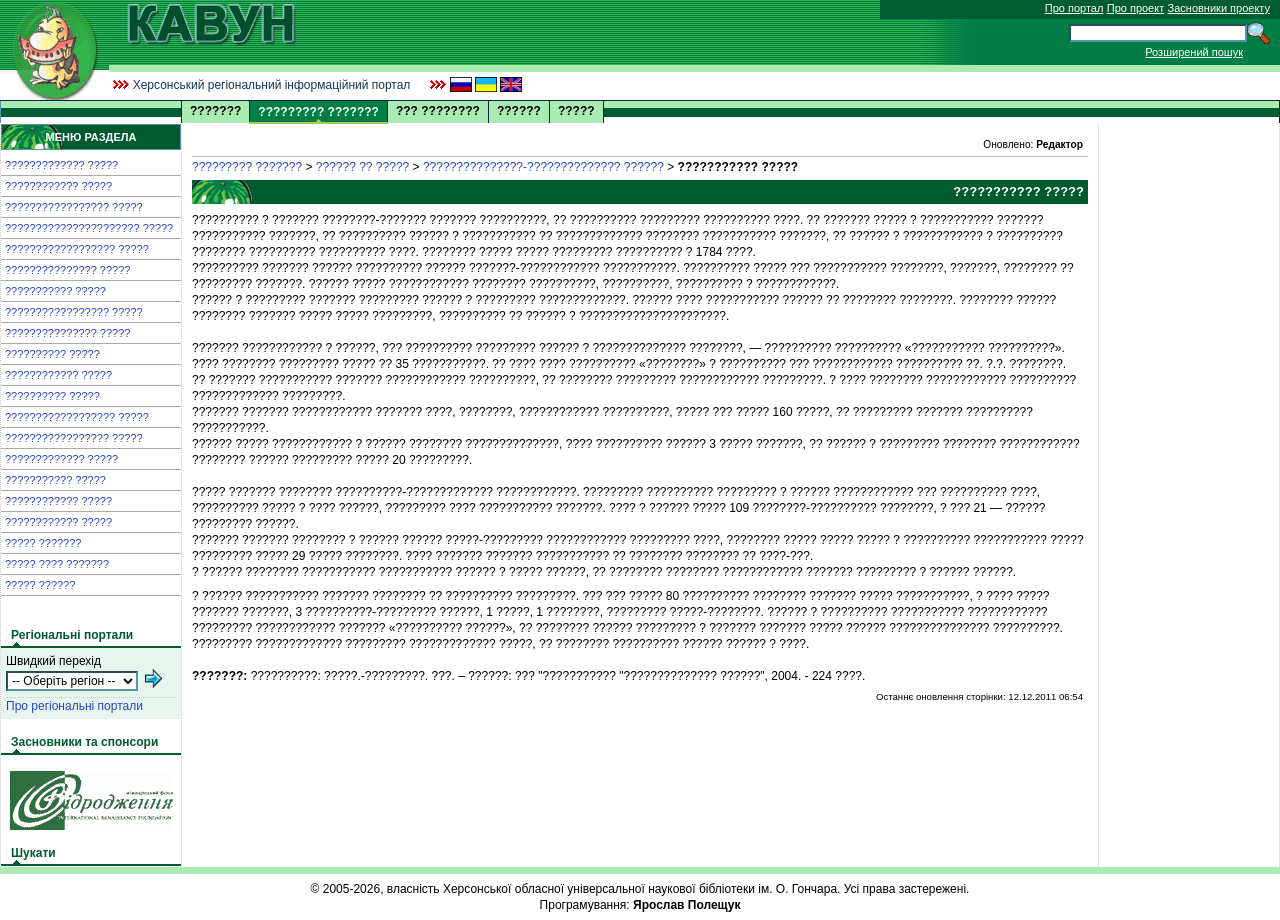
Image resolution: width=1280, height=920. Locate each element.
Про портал (1074, 8)
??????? (215, 111)
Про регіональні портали (74, 706)
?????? (519, 111)
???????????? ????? (58, 186)
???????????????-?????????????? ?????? (543, 167)
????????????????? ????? (74, 207)
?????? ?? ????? (362, 167)
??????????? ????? (55, 291)
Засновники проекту (1219, 8)
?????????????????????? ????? (89, 228)
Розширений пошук (1194, 52)
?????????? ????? (52, 354)
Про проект (1135, 8)
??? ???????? (438, 111)
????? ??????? (43, 543)
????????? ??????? (247, 167)
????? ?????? (40, 585)
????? (576, 111)
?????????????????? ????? (77, 249)
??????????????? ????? (67, 270)
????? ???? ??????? (57, 564)
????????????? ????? (61, 165)
